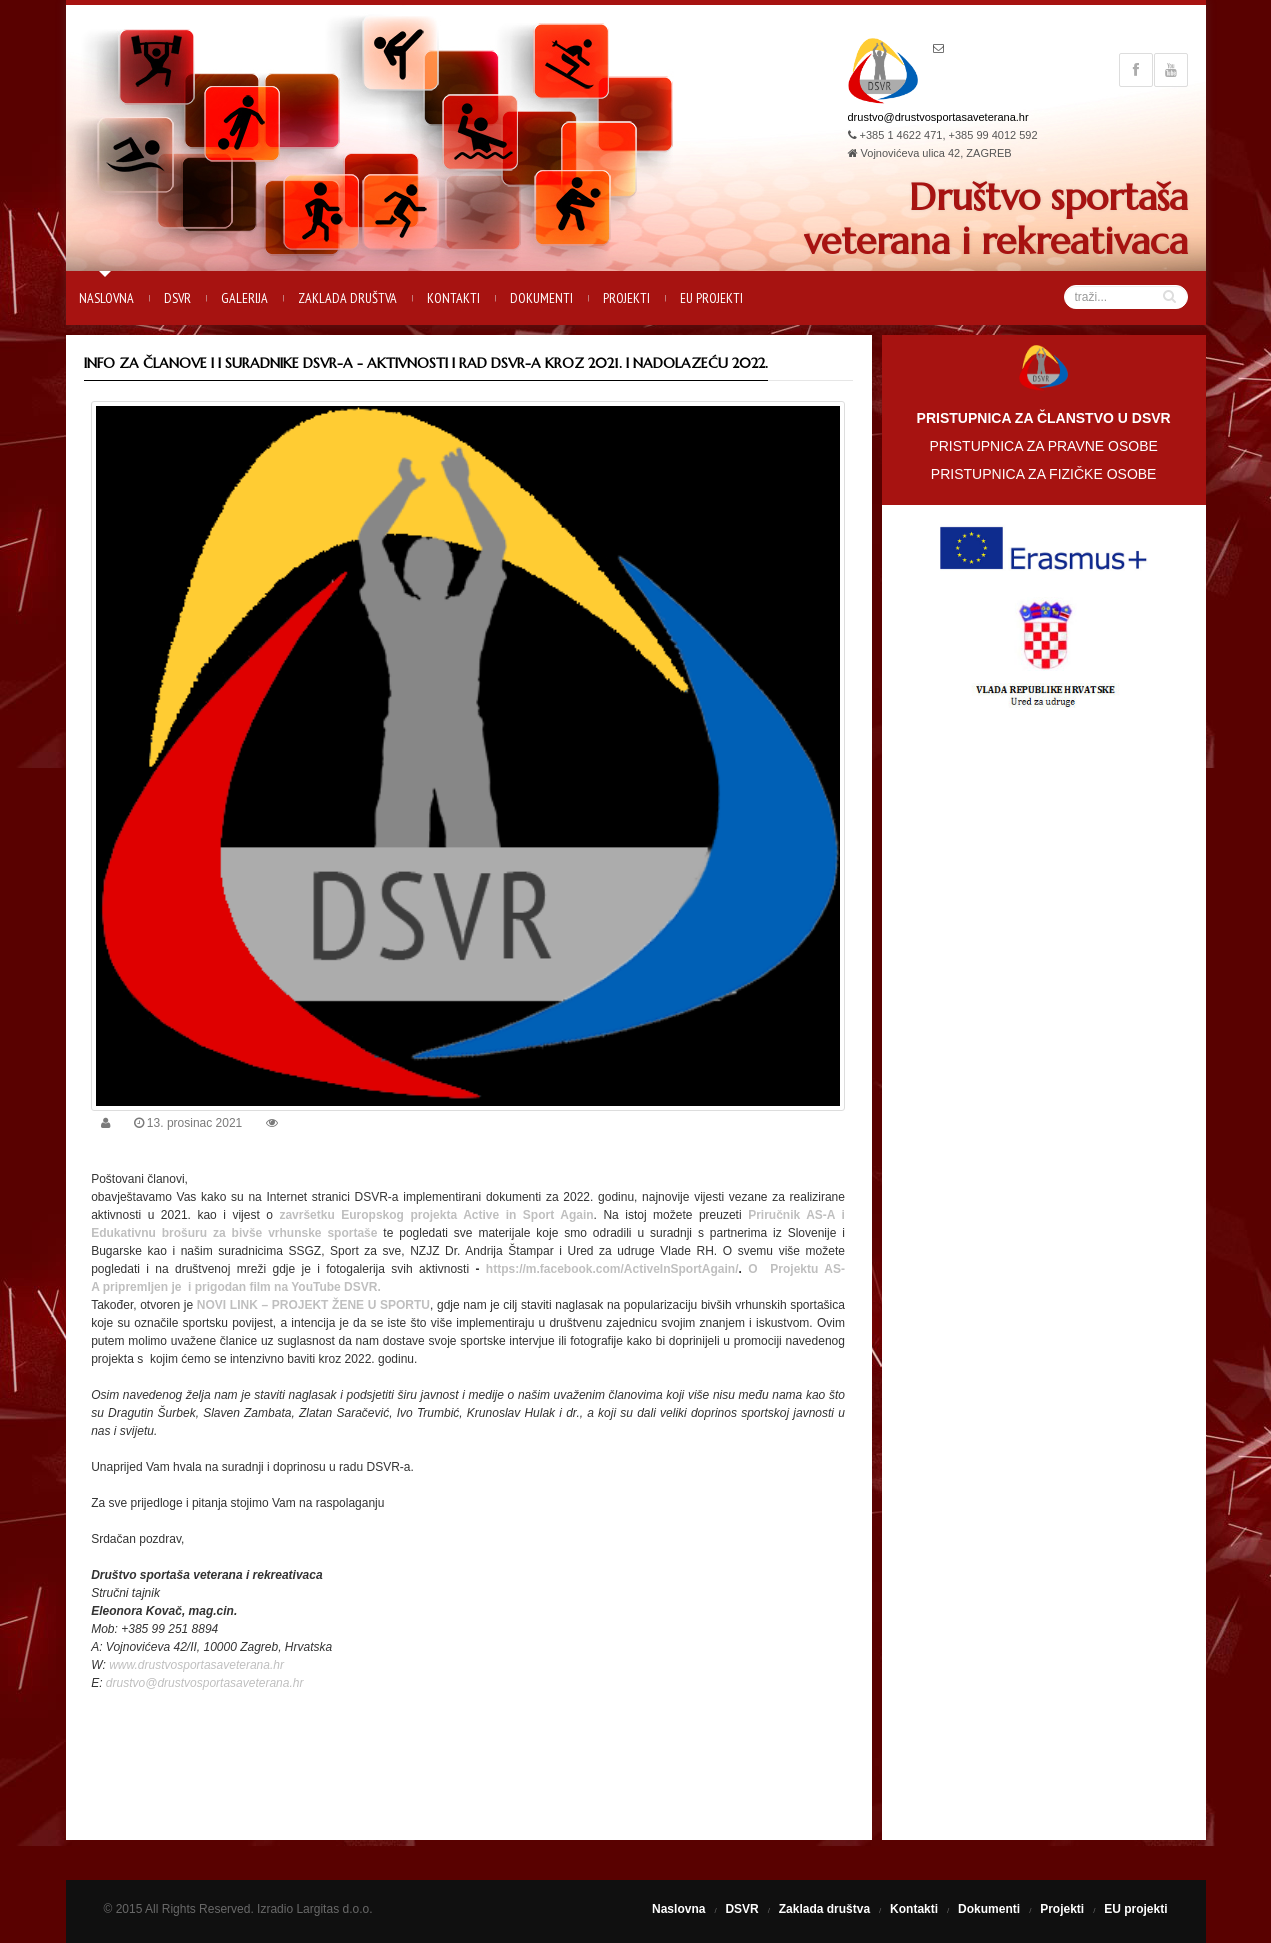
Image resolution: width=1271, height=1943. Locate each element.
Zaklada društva (347, 298)
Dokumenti (541, 298)
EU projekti (711, 298)
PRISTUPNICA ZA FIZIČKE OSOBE (1044, 474)
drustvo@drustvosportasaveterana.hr (938, 117)
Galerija (244, 298)
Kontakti (453, 298)
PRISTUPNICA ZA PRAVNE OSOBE (1043, 446)
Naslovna (106, 298)
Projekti (626, 298)
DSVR (177, 298)
